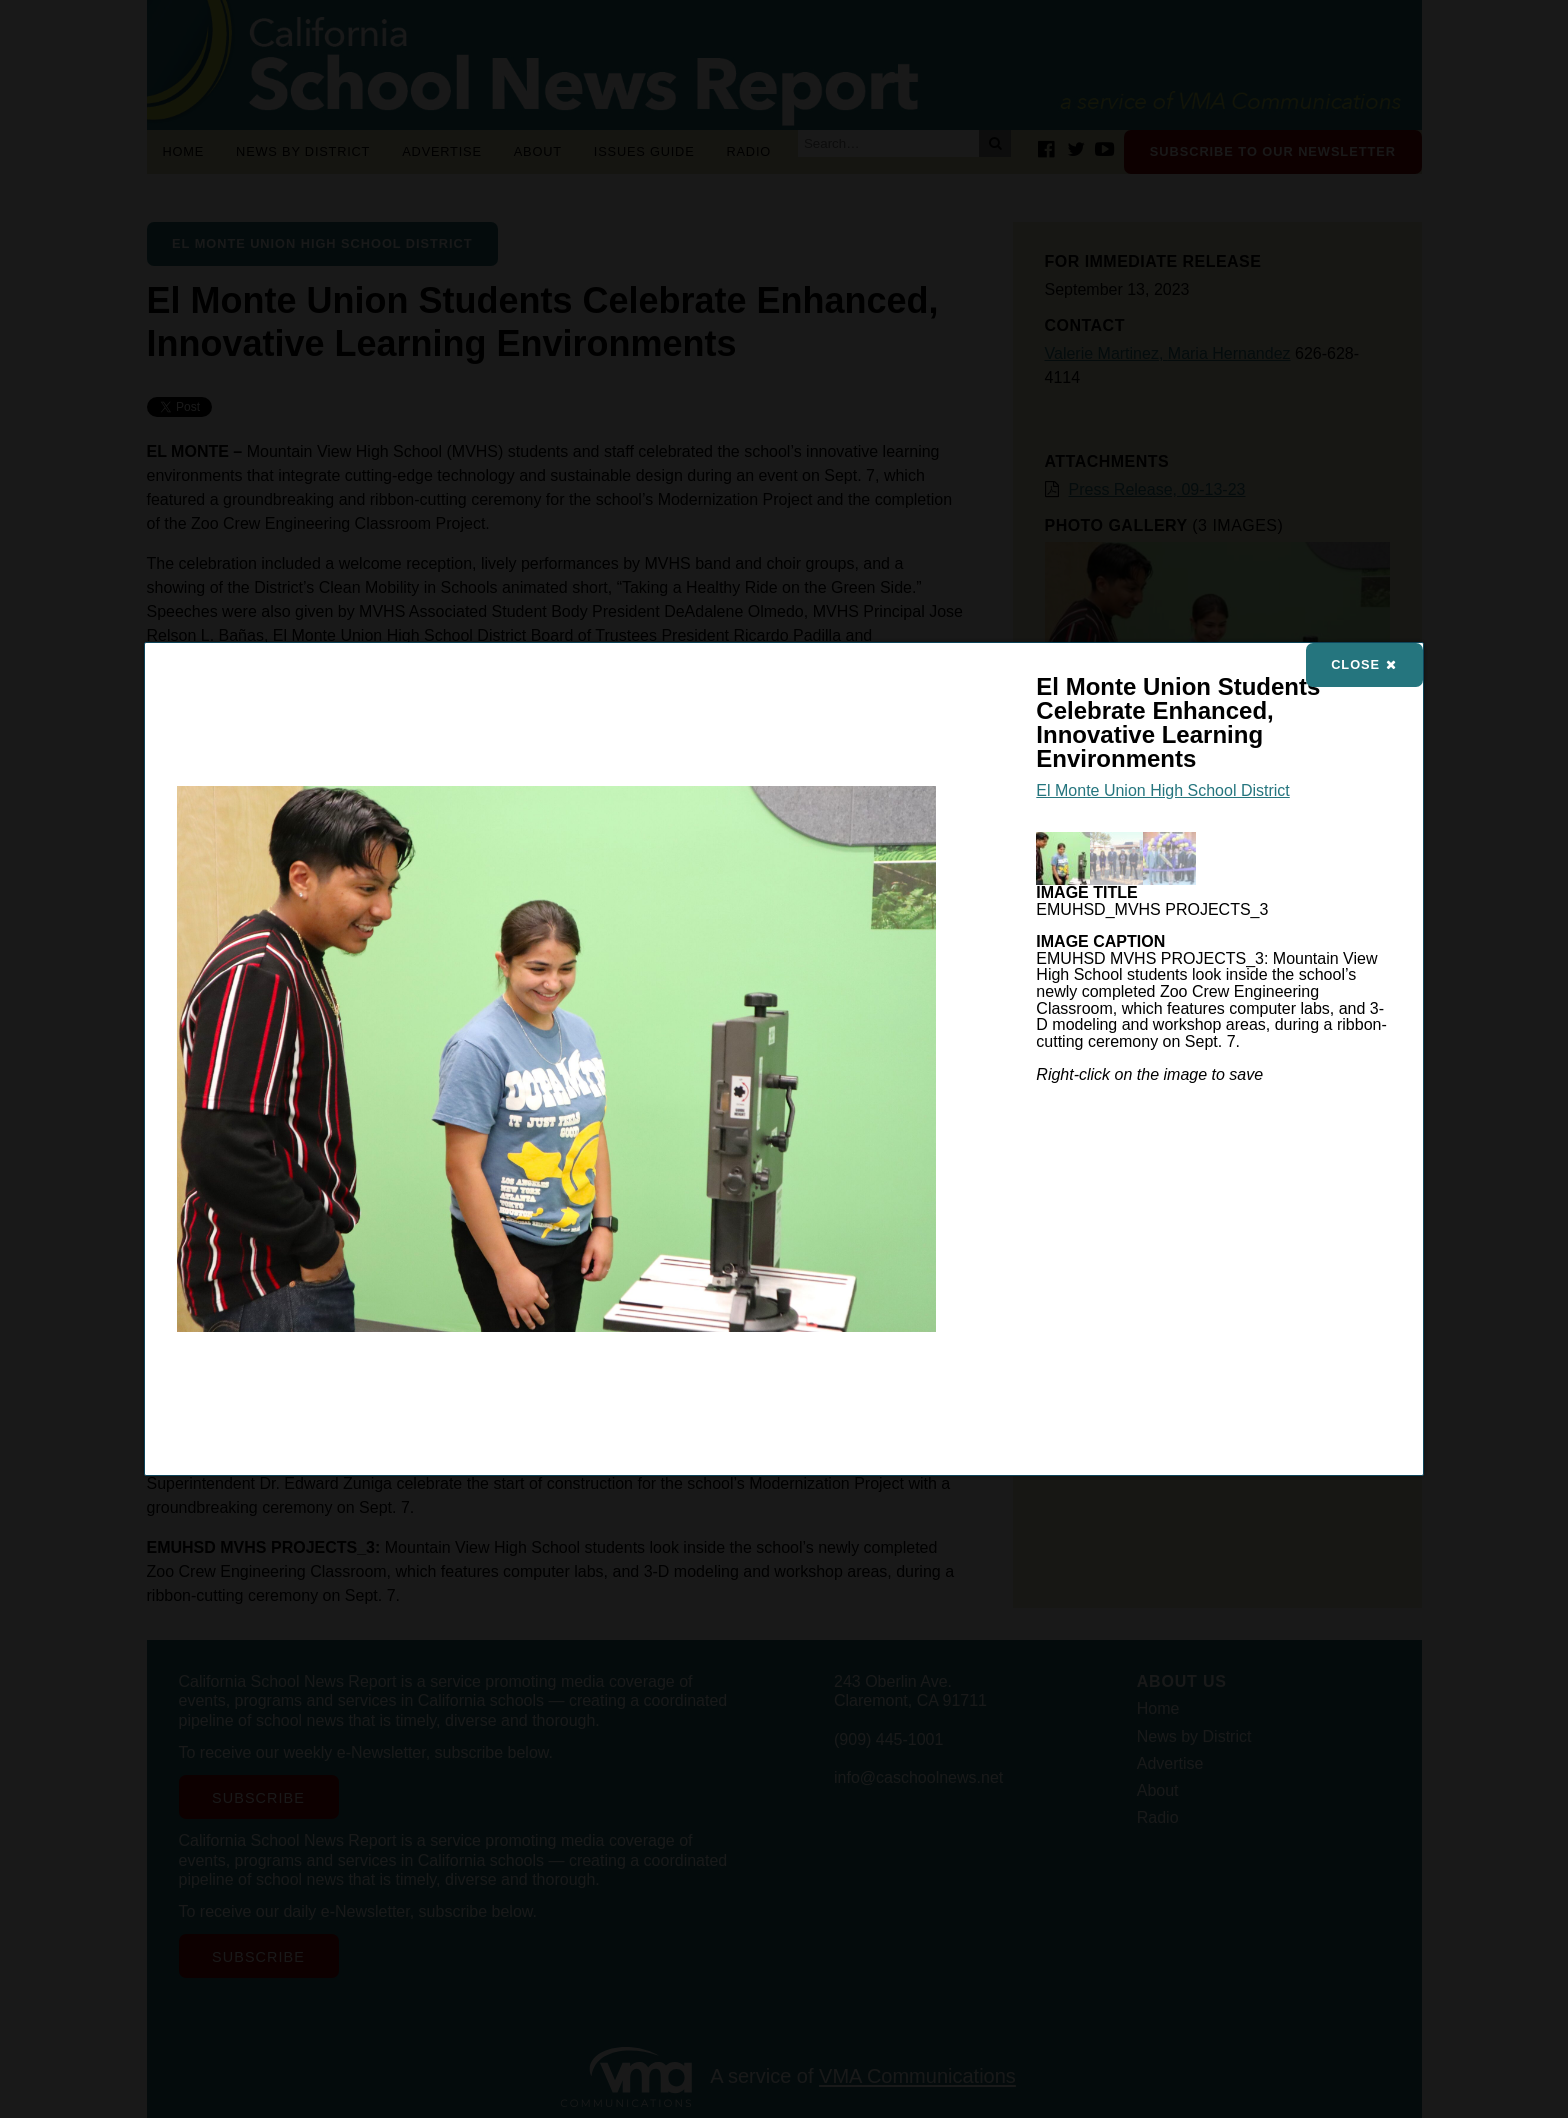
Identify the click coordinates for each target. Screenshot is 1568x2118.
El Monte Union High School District (1162, 790)
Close (1364, 664)
